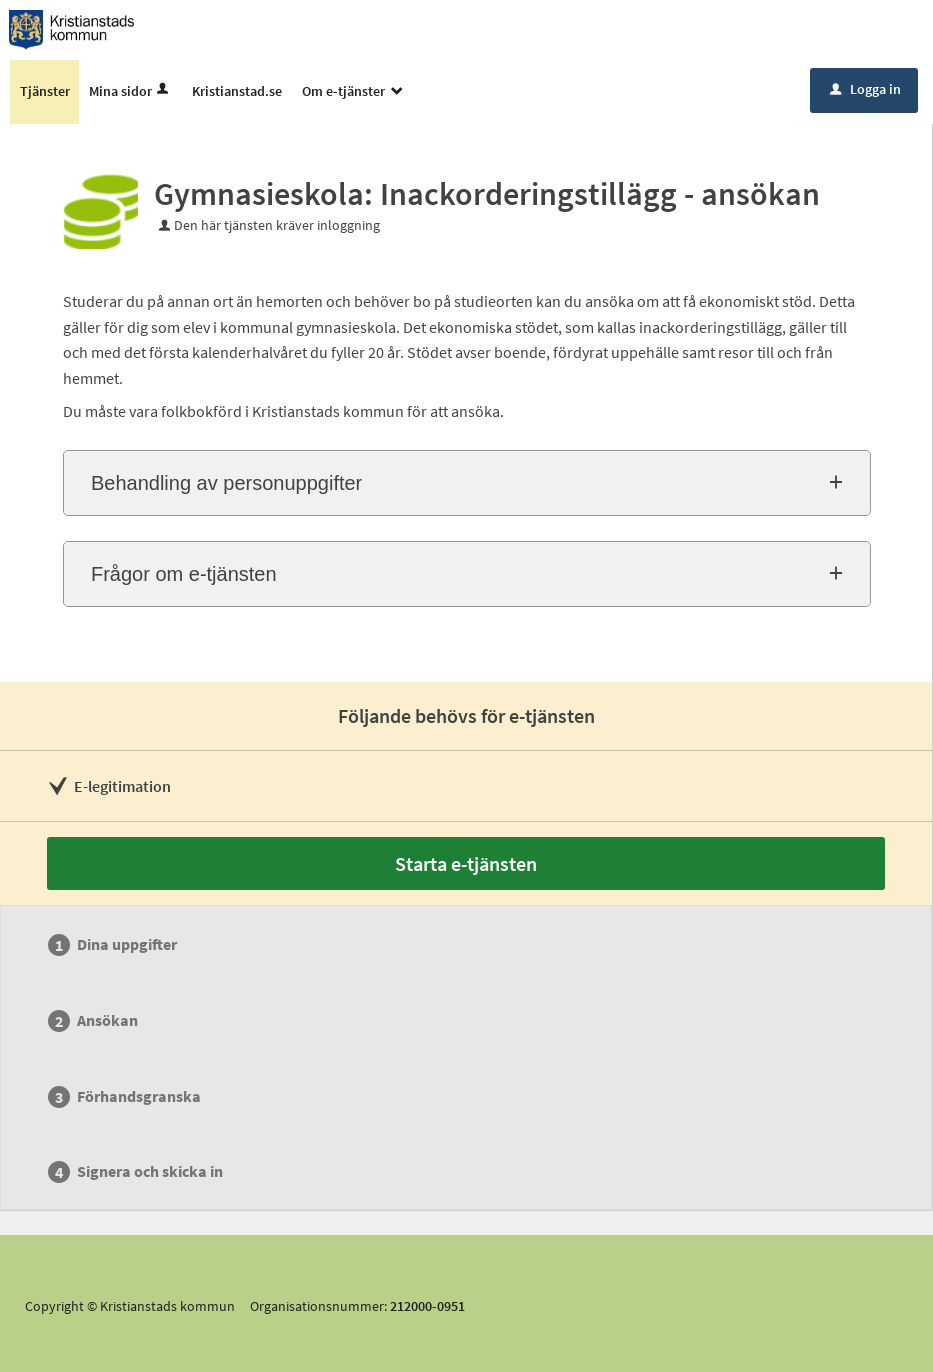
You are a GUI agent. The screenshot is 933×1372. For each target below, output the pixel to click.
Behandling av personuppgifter (226, 483)
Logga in (865, 89)
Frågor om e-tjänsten (184, 574)
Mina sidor (130, 91)
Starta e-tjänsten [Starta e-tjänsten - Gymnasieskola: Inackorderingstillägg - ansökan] (466, 863)
